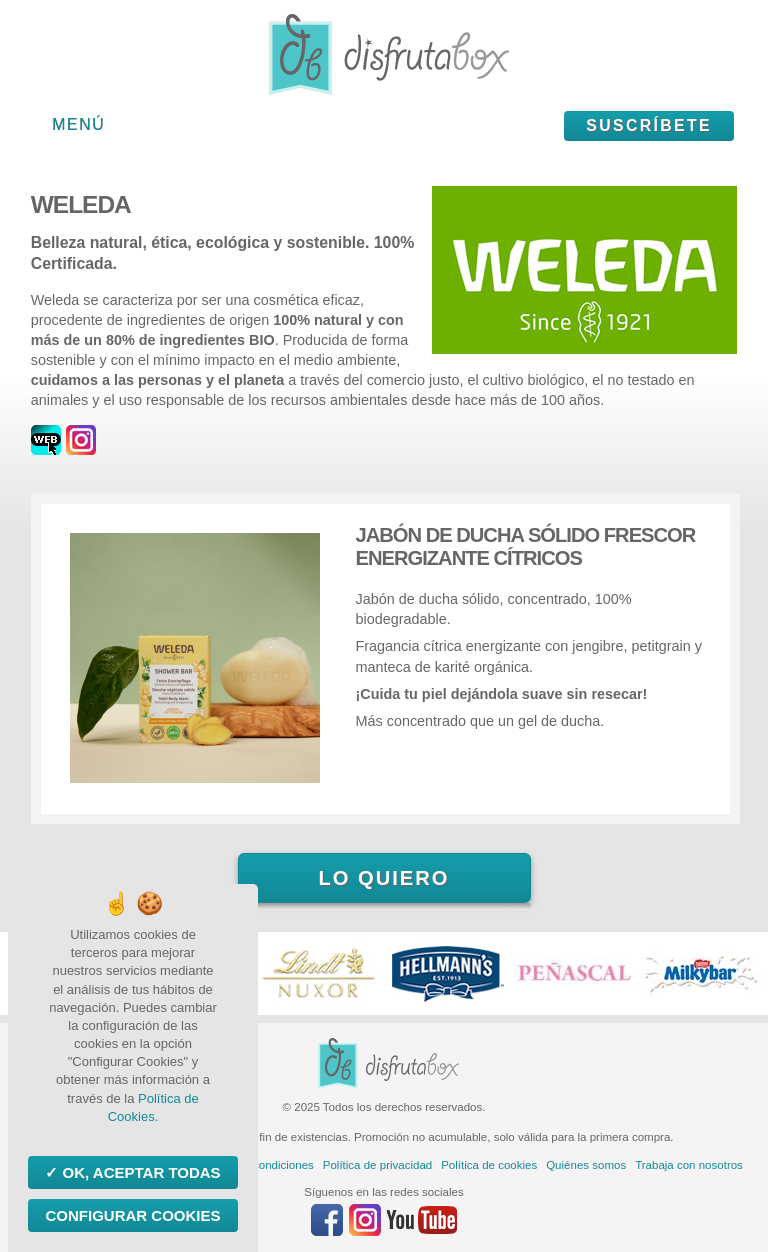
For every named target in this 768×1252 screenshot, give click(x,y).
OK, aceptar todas (139, 1172)
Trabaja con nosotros (689, 1165)
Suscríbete (649, 125)
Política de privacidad (377, 1165)
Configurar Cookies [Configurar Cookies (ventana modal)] (132, 1215)
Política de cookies (489, 1165)
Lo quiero (383, 878)
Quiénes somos (586, 1165)
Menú (78, 124)
